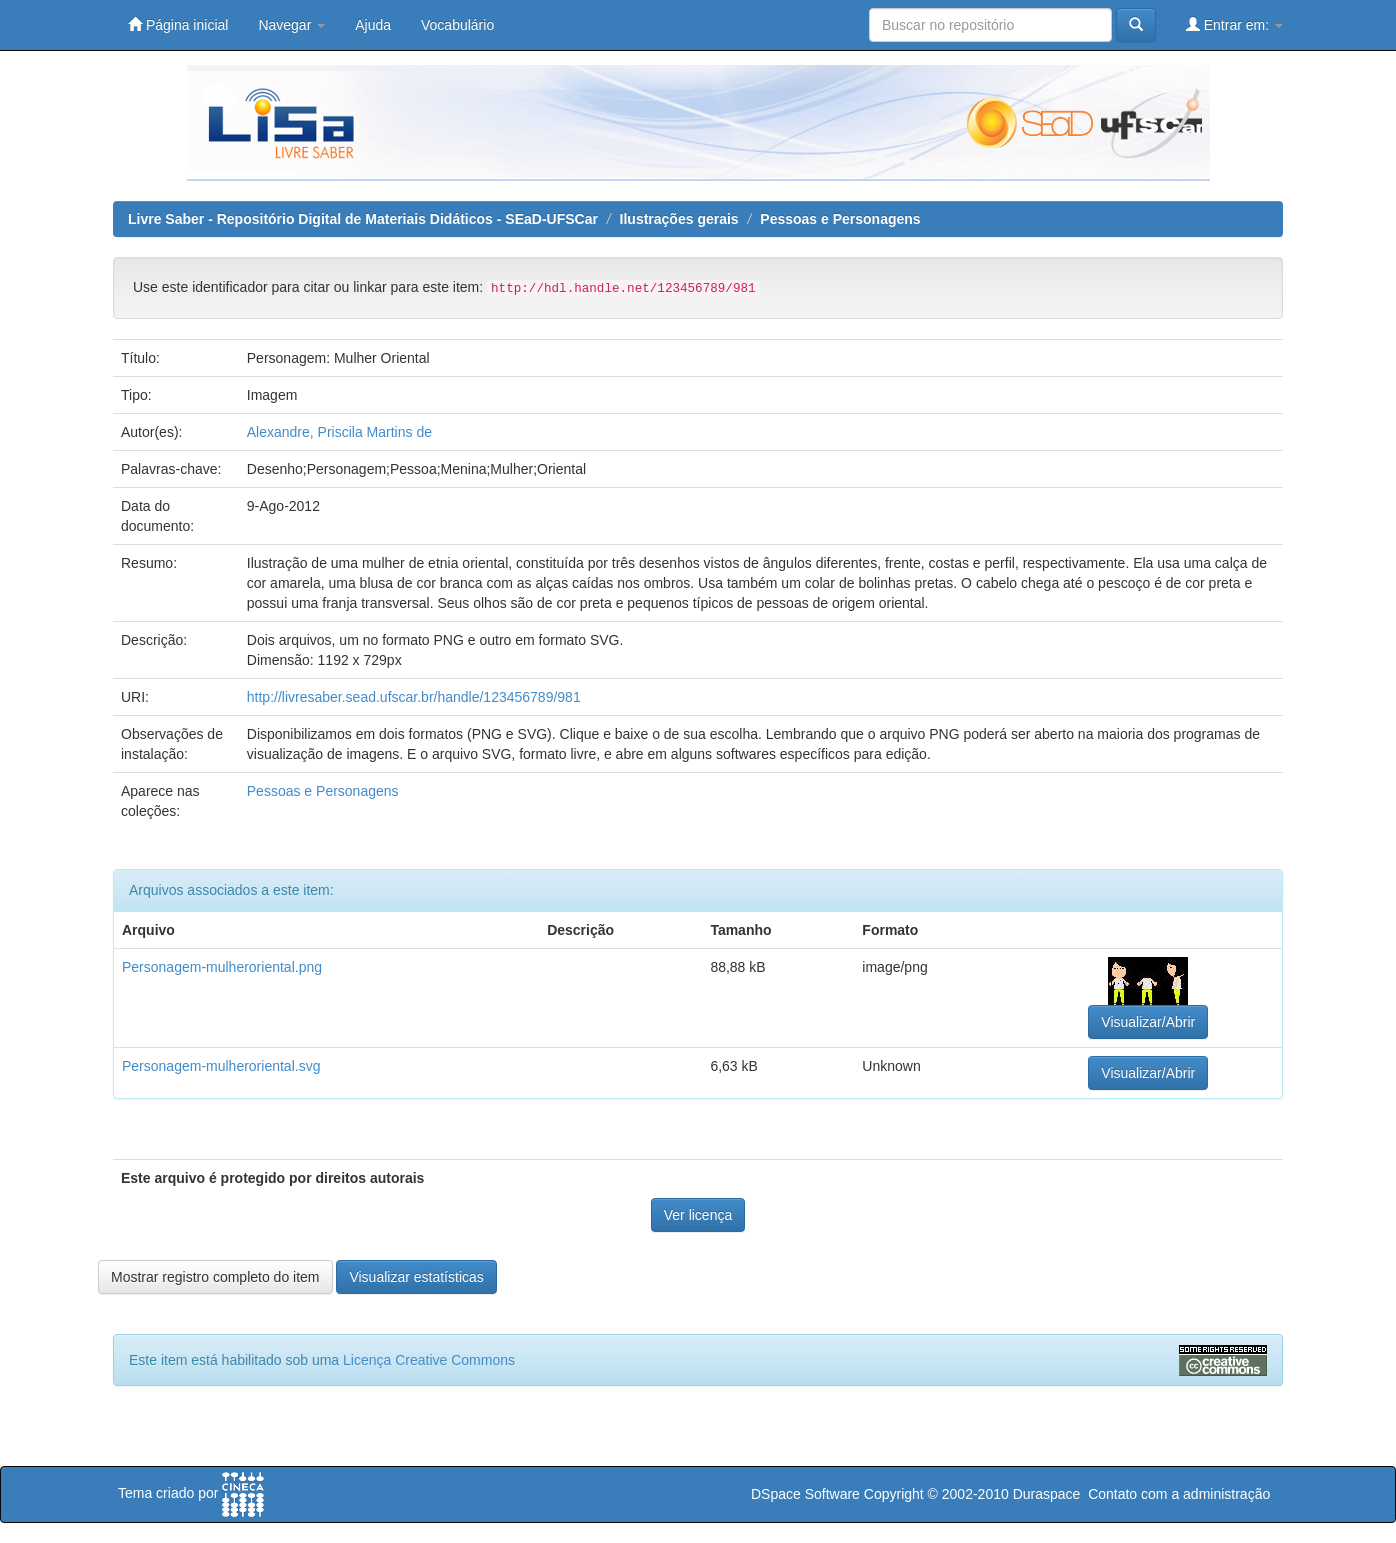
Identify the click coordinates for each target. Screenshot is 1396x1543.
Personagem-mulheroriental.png (222, 967)
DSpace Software (805, 1494)
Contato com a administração (1179, 1494)
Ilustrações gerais (679, 219)
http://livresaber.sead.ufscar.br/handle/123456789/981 (414, 697)
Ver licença (698, 1215)
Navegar (291, 25)
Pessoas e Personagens (840, 219)
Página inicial (178, 24)
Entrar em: (1234, 24)
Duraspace (1047, 1494)
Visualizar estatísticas (416, 1277)
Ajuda (373, 25)
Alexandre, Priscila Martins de (339, 432)
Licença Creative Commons (429, 1360)
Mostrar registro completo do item (215, 1277)
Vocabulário (457, 25)
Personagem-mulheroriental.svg (221, 1066)
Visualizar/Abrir (1148, 1022)
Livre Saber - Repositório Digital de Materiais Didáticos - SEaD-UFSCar (363, 219)
